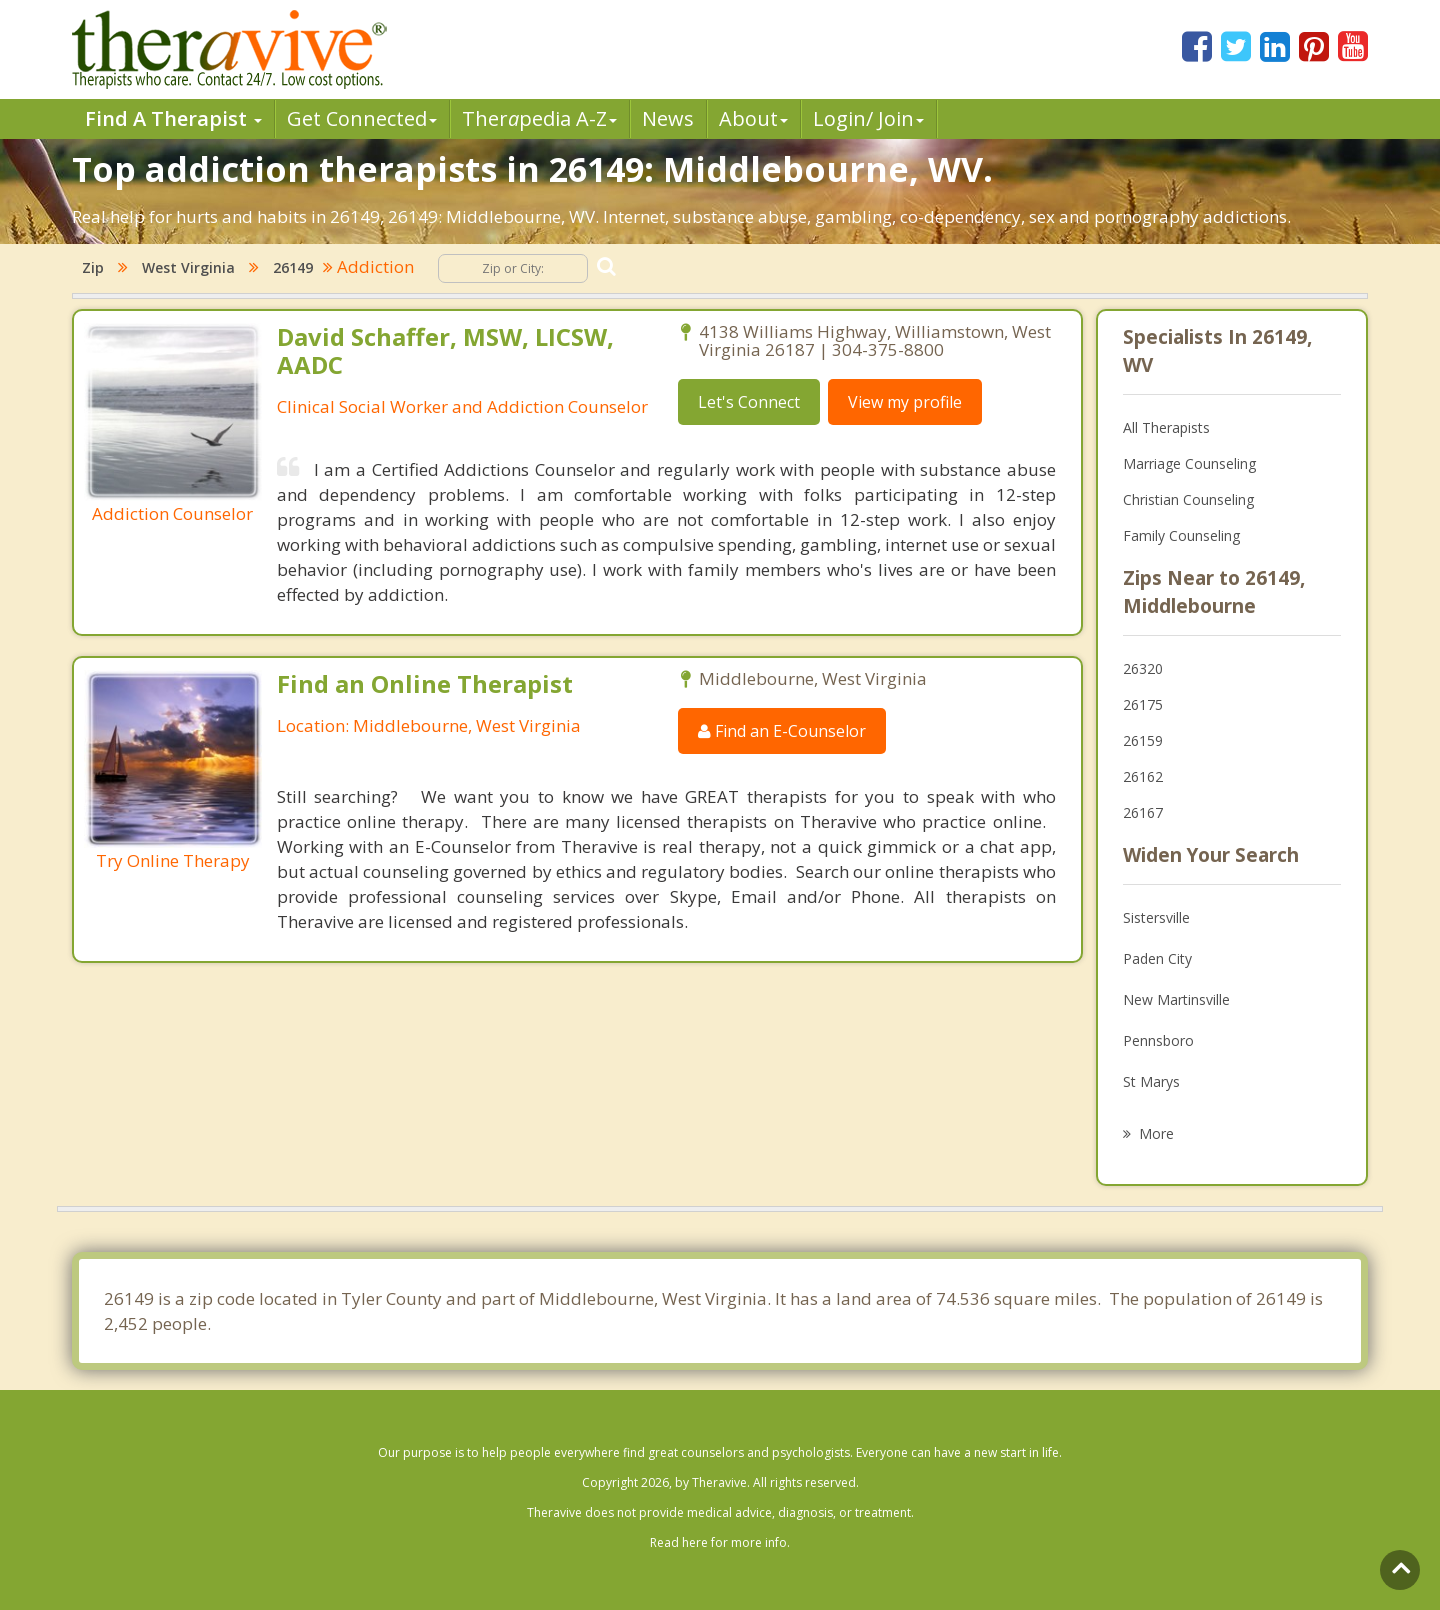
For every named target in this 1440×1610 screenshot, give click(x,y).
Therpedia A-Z (539, 118)
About (753, 118)
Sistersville (1156, 917)
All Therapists (1166, 427)
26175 (1143, 704)
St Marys (1151, 1081)
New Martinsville (1176, 999)
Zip (93, 267)
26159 (1143, 740)
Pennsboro (1158, 1040)
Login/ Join (868, 118)
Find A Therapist (173, 118)
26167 (1143, 812)
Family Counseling (1181, 535)
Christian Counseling (1188, 499)
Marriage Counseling (1189, 463)
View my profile (905, 402)
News (668, 118)
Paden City (1157, 958)
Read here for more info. (720, 1542)
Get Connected (362, 118)
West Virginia (188, 267)
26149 (293, 267)
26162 (1143, 776)
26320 (1143, 668)
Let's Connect (749, 402)
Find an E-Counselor (782, 731)
